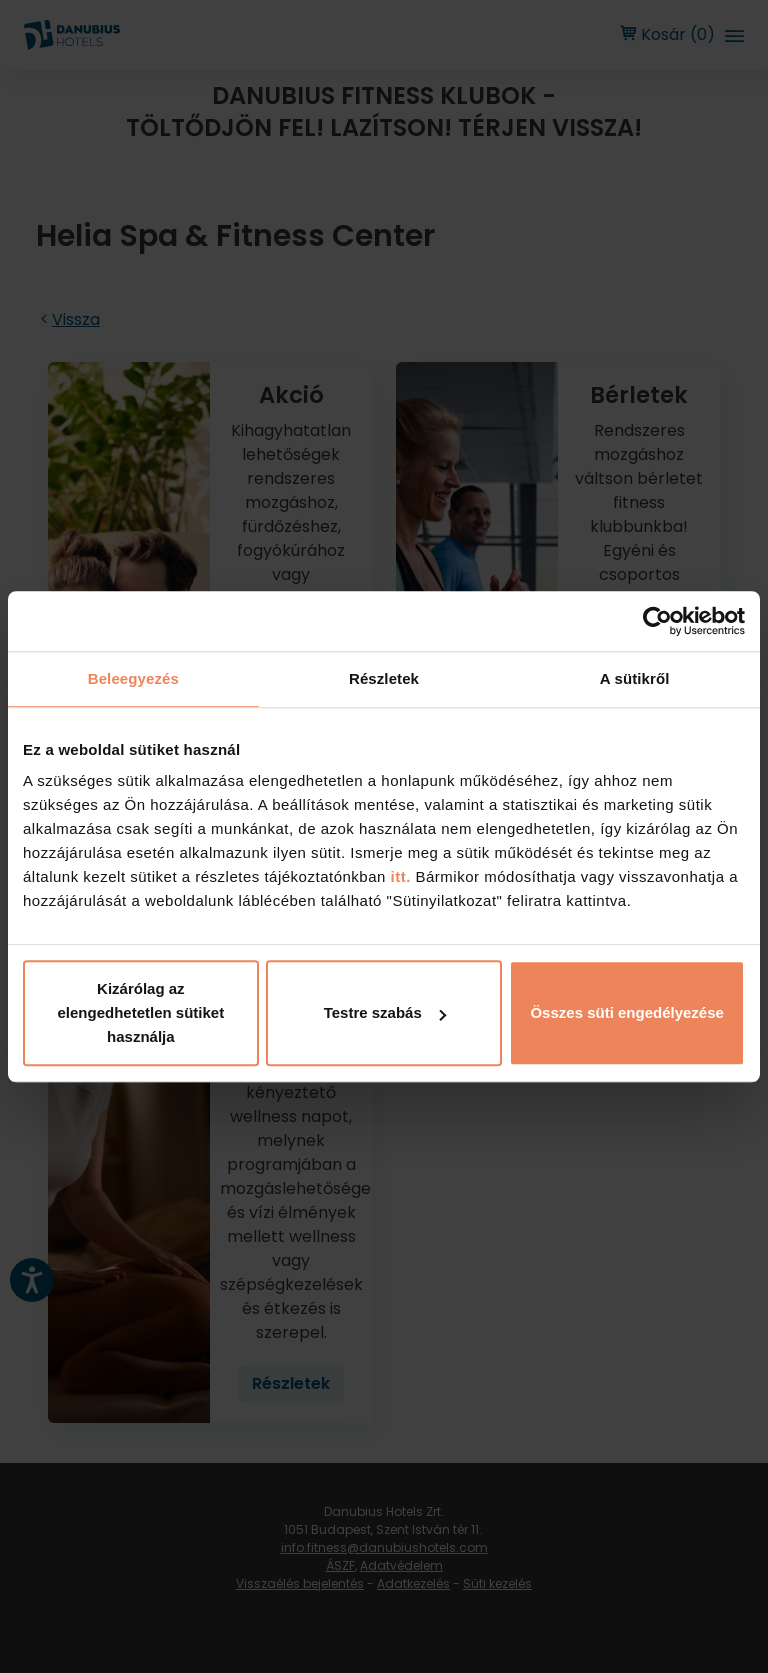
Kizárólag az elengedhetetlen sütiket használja (140, 1012)
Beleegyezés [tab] (133, 678)
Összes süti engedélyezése (626, 1012)
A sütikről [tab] (635, 678)
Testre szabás (385, 1012)
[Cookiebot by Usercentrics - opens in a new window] (657, 621)
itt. (398, 876)
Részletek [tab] (384, 678)
